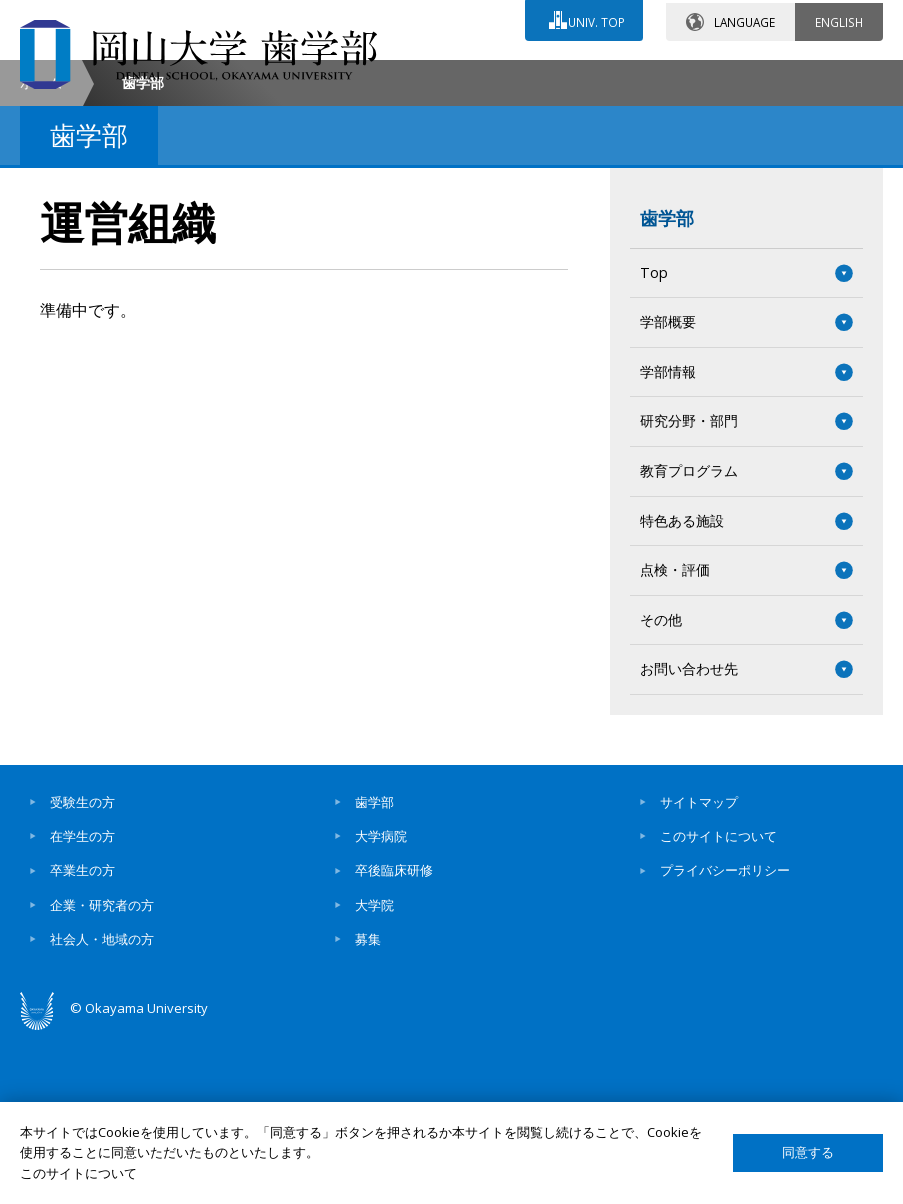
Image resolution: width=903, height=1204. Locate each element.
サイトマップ (699, 970)
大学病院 (381, 1004)
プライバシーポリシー (725, 1038)
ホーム (41, 250)
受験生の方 (82, 970)
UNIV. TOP (594, 19)
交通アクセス (534, 77)
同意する (808, 1152)
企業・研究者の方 (102, 1073)
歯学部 (667, 386)
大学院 (374, 1073)
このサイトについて (718, 1004)
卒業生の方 (82, 1038)
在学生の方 (82, 1004)
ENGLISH (839, 19)
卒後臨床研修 (394, 1038)
